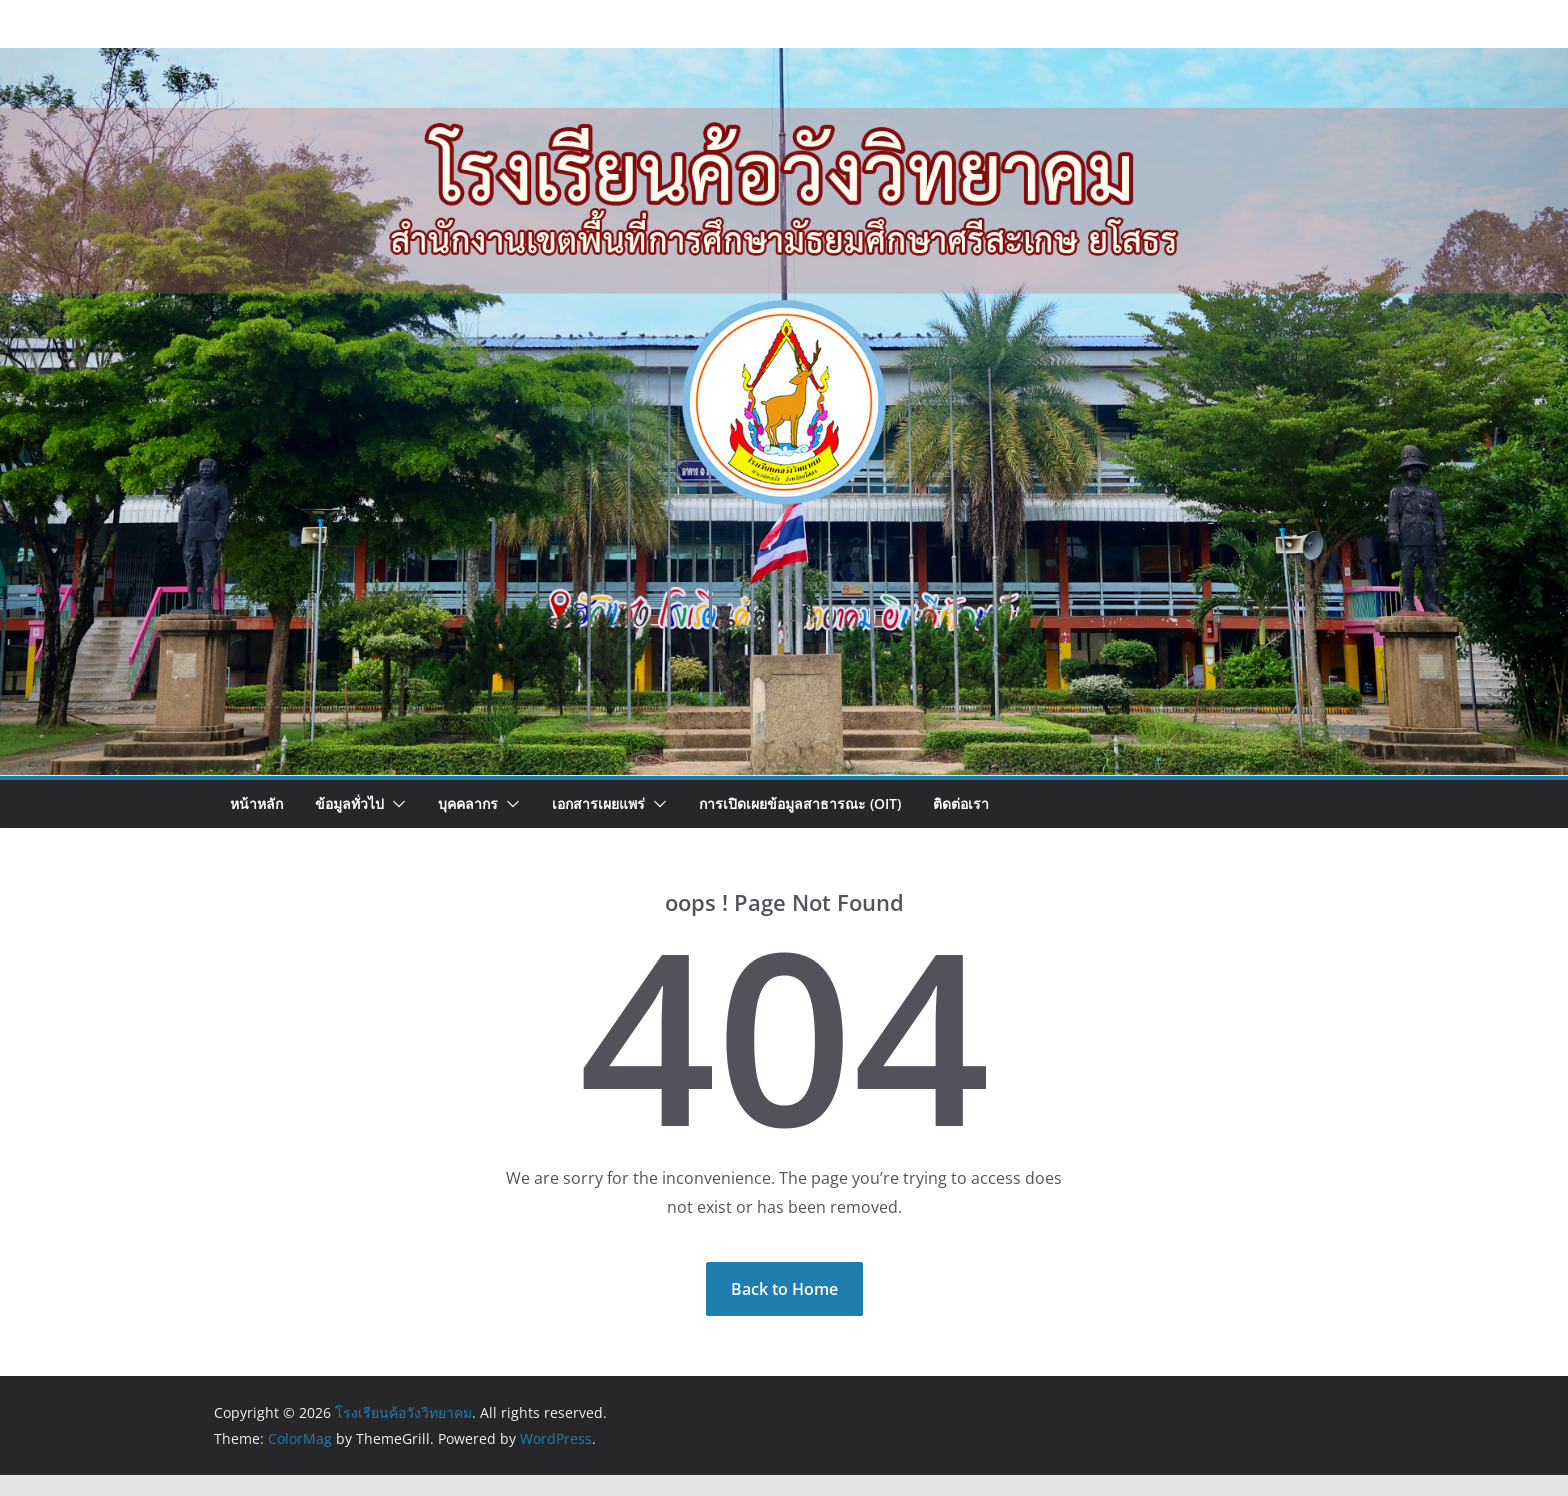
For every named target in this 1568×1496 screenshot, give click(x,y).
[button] (395, 804)
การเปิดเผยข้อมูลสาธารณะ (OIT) (800, 803)
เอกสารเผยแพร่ (598, 803)
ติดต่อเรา (961, 803)
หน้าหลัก (256, 803)
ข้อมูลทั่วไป (349, 803)
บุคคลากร (468, 803)
